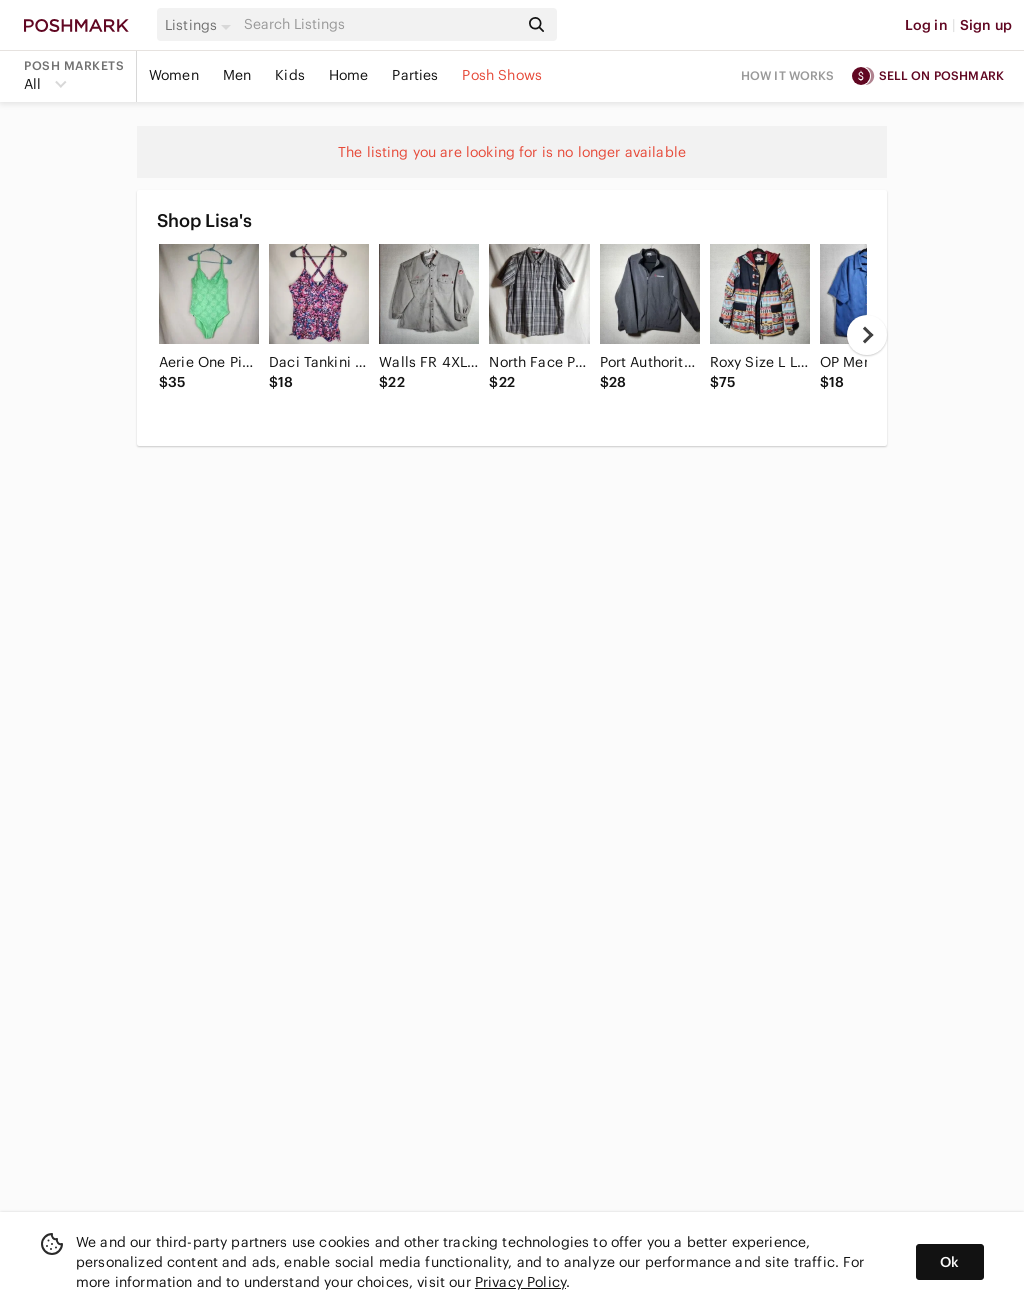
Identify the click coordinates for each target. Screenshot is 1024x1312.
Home (349, 75)
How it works (788, 75)
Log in (926, 25)
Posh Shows (502, 75)
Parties (415, 75)
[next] (867, 335)
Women (174, 75)
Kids (290, 75)
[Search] (379, 24)
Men (237, 75)
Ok (949, 1262)
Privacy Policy (520, 1282)
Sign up (986, 25)
